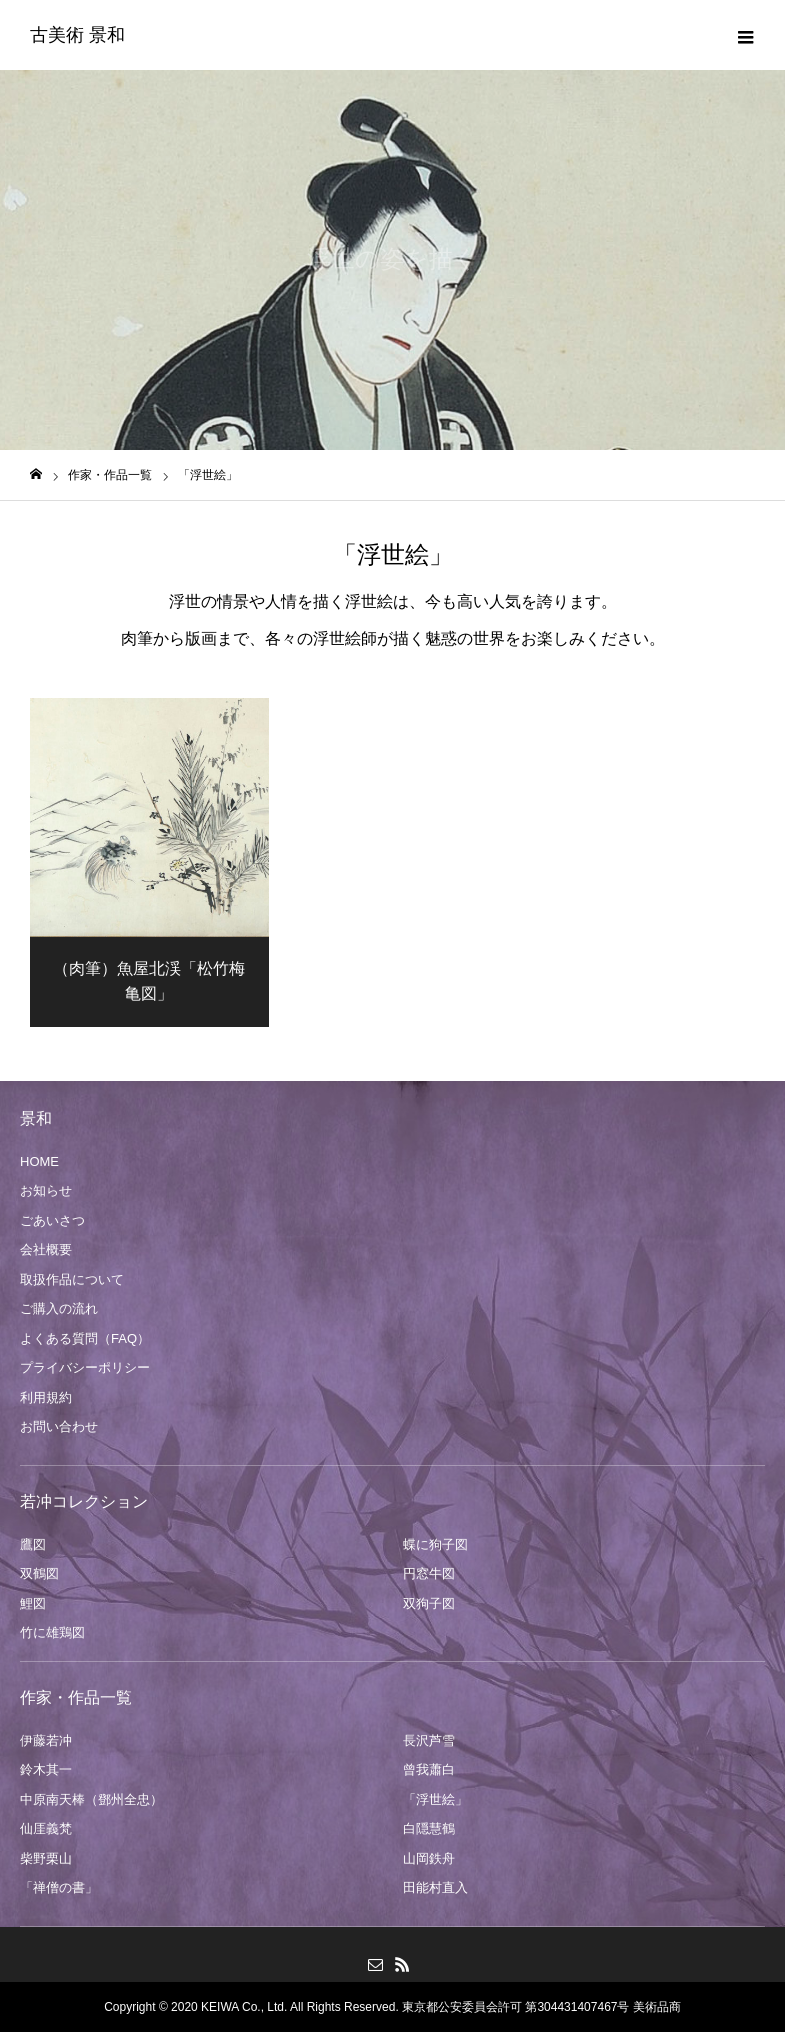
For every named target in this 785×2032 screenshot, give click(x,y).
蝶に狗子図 (435, 1544)
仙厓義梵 (46, 1828)
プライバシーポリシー (85, 1367)
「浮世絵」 (435, 1799)
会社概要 (46, 1249)
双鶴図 (39, 1573)
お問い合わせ (59, 1426)
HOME (39, 1161)
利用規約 (46, 1397)
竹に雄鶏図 (52, 1632)
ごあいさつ (52, 1220)
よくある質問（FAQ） (85, 1338)
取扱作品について (72, 1279)
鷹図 (33, 1544)
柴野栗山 (46, 1858)
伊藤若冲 (46, 1740)
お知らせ (46, 1190)
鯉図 (33, 1603)
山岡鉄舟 (429, 1858)
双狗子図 (429, 1603)
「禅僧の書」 (59, 1887)
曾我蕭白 (429, 1769)
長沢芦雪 (429, 1740)
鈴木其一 (46, 1769)
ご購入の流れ (59, 1308)
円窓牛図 (429, 1573)
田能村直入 (435, 1887)
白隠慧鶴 (429, 1828)
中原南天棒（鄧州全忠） (91, 1799)
